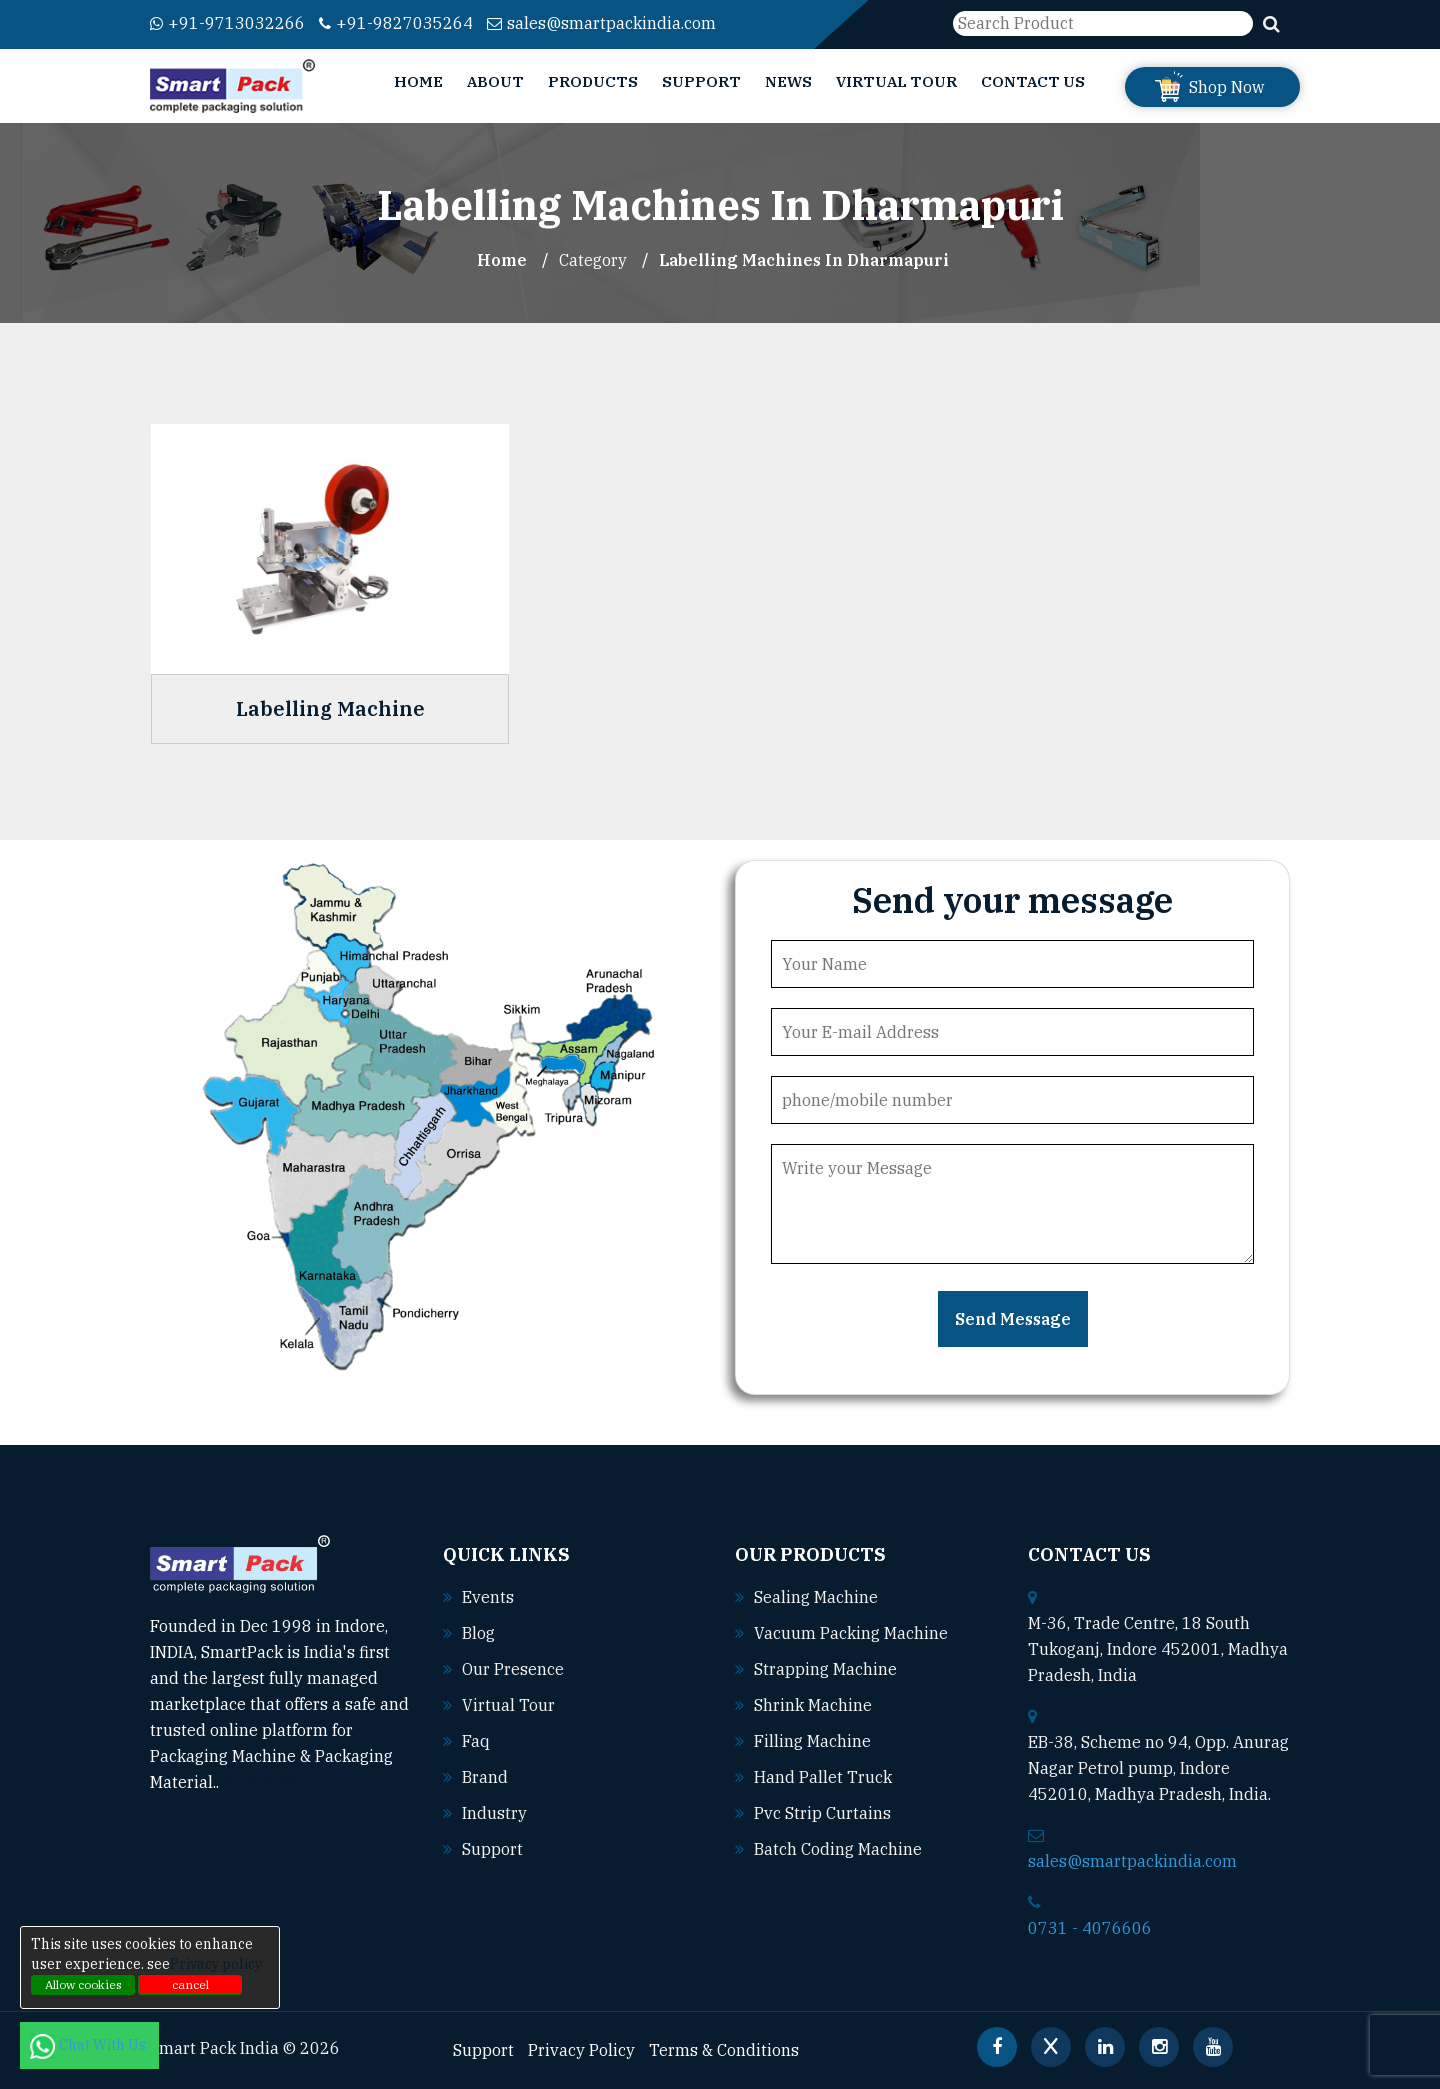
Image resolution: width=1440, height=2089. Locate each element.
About (495, 81)
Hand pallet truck (823, 1777)
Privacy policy (216, 1964)
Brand (485, 1777)
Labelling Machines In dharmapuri (804, 260)
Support (701, 81)
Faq (476, 1741)
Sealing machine (816, 1597)
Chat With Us (89, 2045)
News (788, 81)
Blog (478, 1633)
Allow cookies (83, 1984)
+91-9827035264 (396, 23)
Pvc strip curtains (822, 1813)
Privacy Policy (581, 2050)
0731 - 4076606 (1090, 1928)
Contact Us (1033, 81)
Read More (269, 1782)
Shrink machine (813, 1705)
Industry (494, 1813)
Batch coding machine (838, 1849)
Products (593, 81)
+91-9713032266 (227, 23)
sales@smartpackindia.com (601, 23)
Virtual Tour (896, 81)
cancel (190, 1984)
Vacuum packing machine (851, 1633)
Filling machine (812, 1741)
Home (418, 81)
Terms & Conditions (724, 2050)
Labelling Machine (330, 709)
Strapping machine (825, 1669)
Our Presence (513, 1669)
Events (488, 1597)
